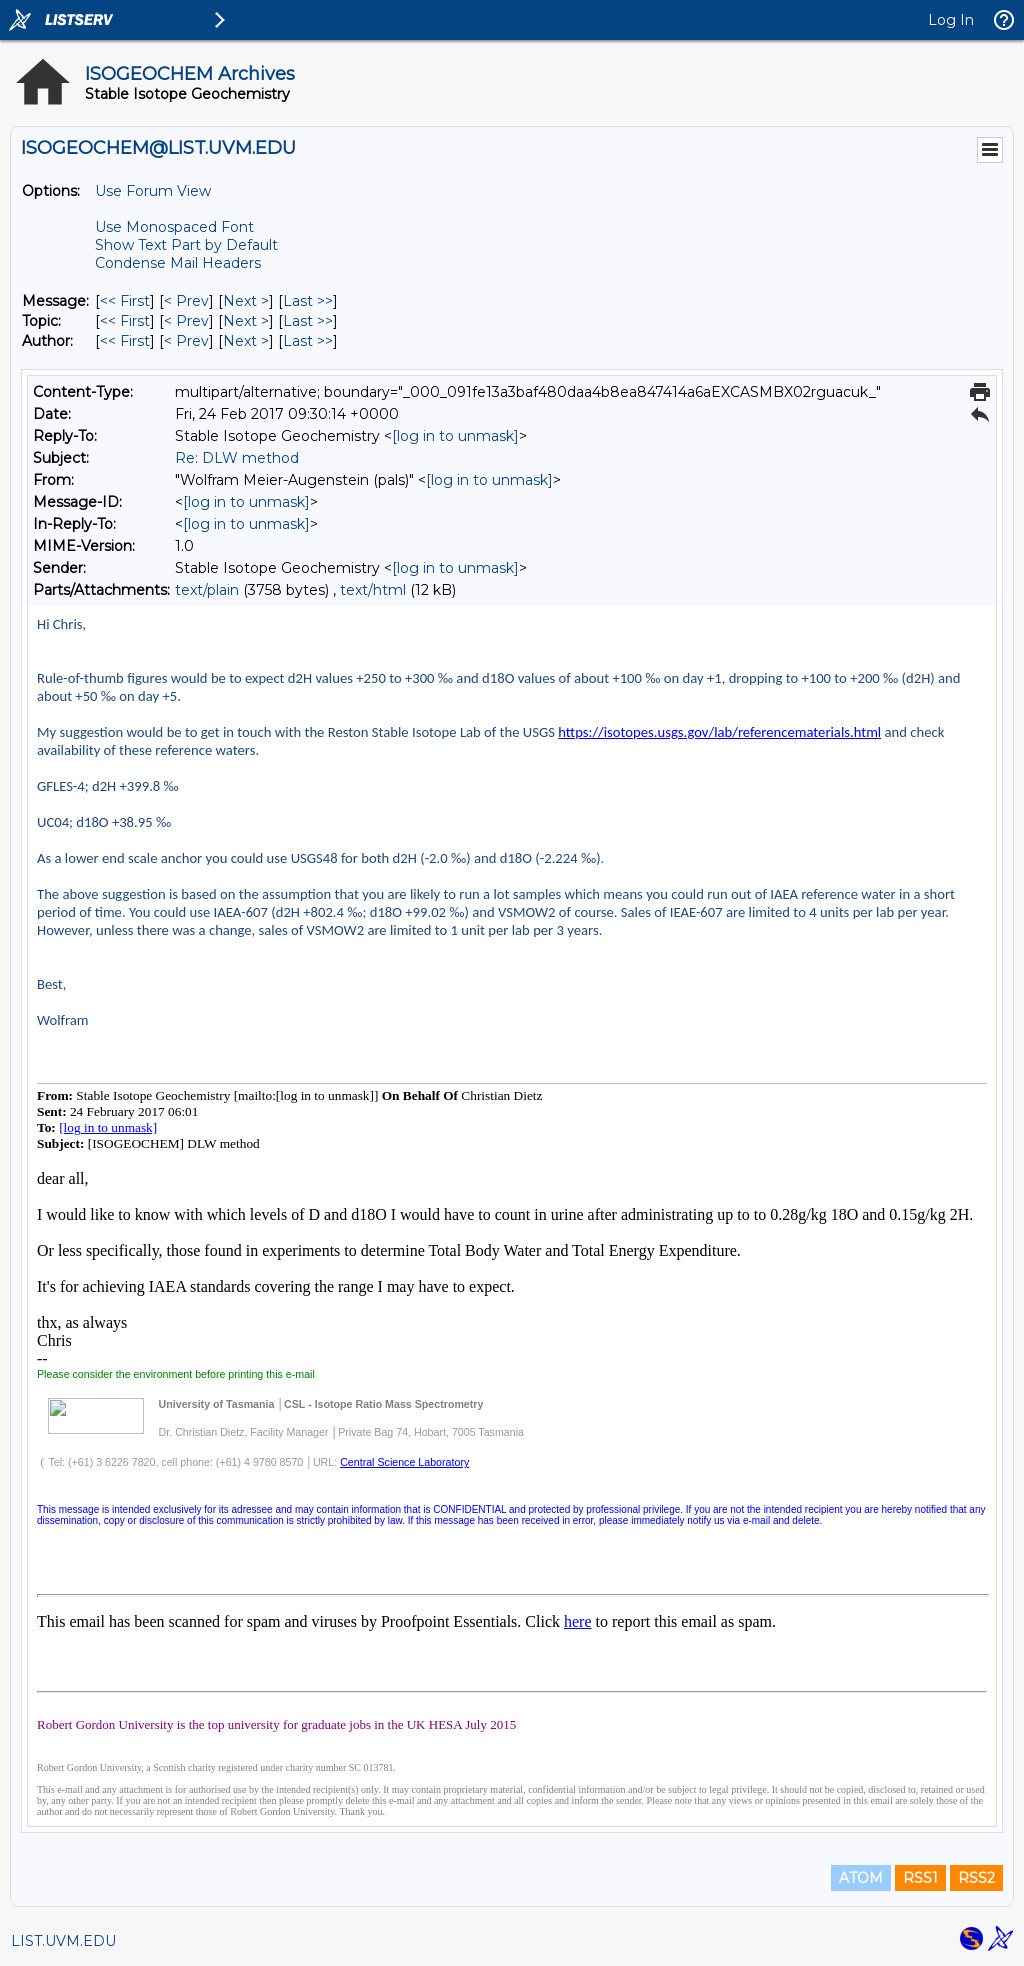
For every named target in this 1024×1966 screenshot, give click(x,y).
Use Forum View (153, 191)
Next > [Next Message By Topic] (246, 321)
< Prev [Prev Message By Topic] (186, 321)
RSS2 (976, 1878)
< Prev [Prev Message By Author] (186, 341)
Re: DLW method (237, 458)
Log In (951, 20)
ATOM (861, 1878)
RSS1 (920, 1878)
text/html (373, 590)
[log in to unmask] (455, 436)
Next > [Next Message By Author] (246, 341)
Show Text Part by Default (186, 245)
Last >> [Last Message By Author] (308, 341)
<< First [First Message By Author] (125, 341)
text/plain (207, 590)
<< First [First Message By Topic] (125, 321)
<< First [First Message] (125, 301)
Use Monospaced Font (174, 227)
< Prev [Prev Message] (186, 301)
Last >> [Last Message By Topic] (308, 321)
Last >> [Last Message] (308, 301)
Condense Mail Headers (178, 263)
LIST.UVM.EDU (63, 1941)
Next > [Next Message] (246, 301)
